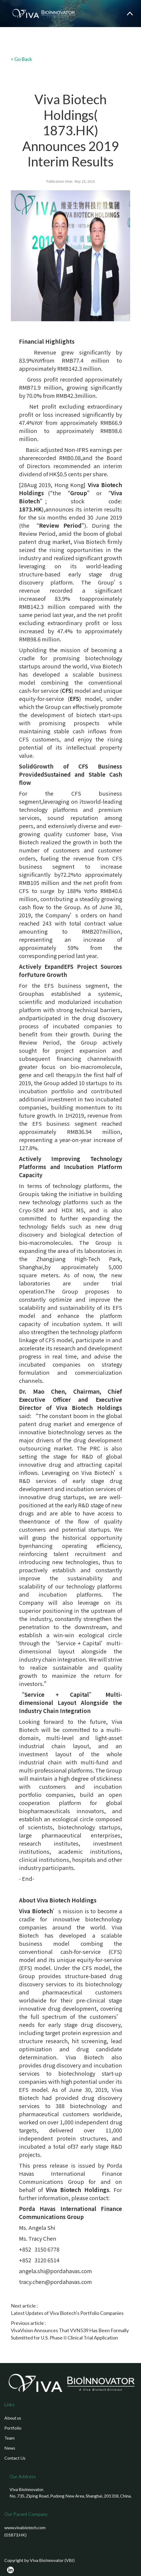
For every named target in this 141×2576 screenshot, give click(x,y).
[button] (130, 14)
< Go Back (21, 59)
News (9, 2447)
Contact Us (14, 2457)
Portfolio (12, 2427)
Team (9, 2437)
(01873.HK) (15, 2534)
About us (12, 2417)
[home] (42, 13)
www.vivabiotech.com (25, 2527)
